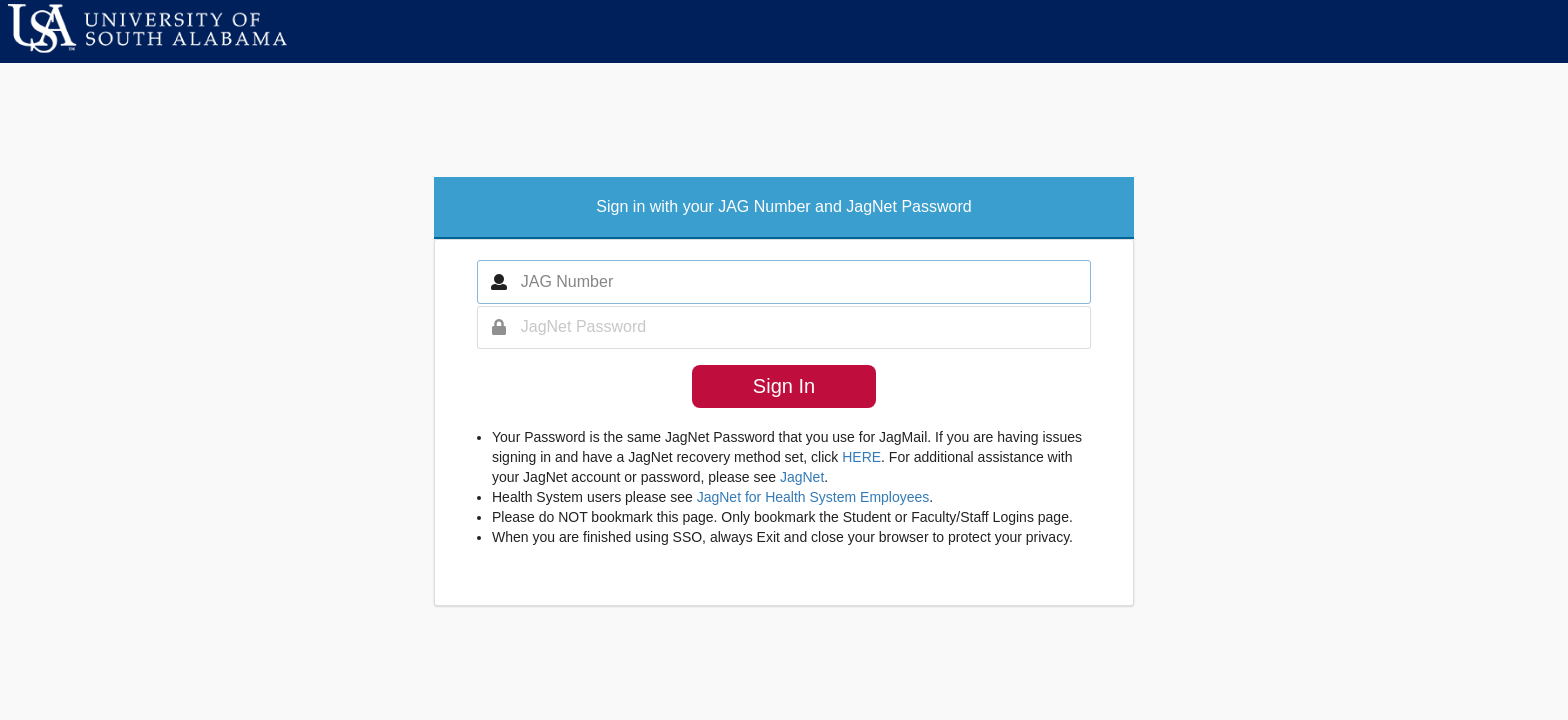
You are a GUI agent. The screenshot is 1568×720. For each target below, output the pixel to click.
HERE (861, 457)
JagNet (802, 477)
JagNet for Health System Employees (813, 497)
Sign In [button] (784, 386)
